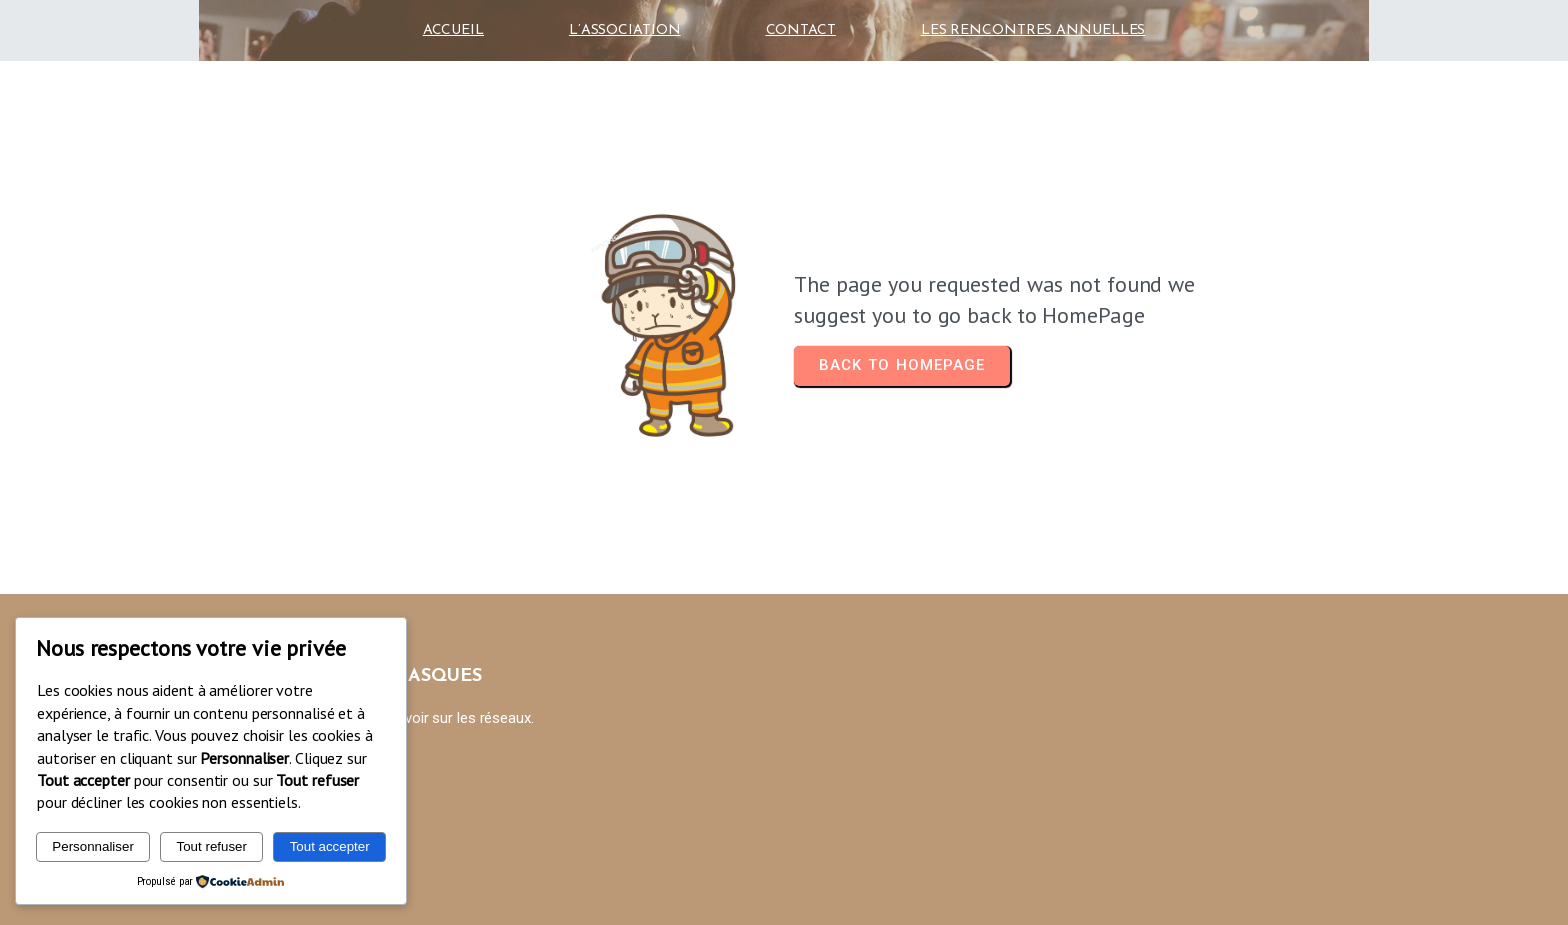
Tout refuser (212, 846)
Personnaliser (93, 846)
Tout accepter (330, 846)
